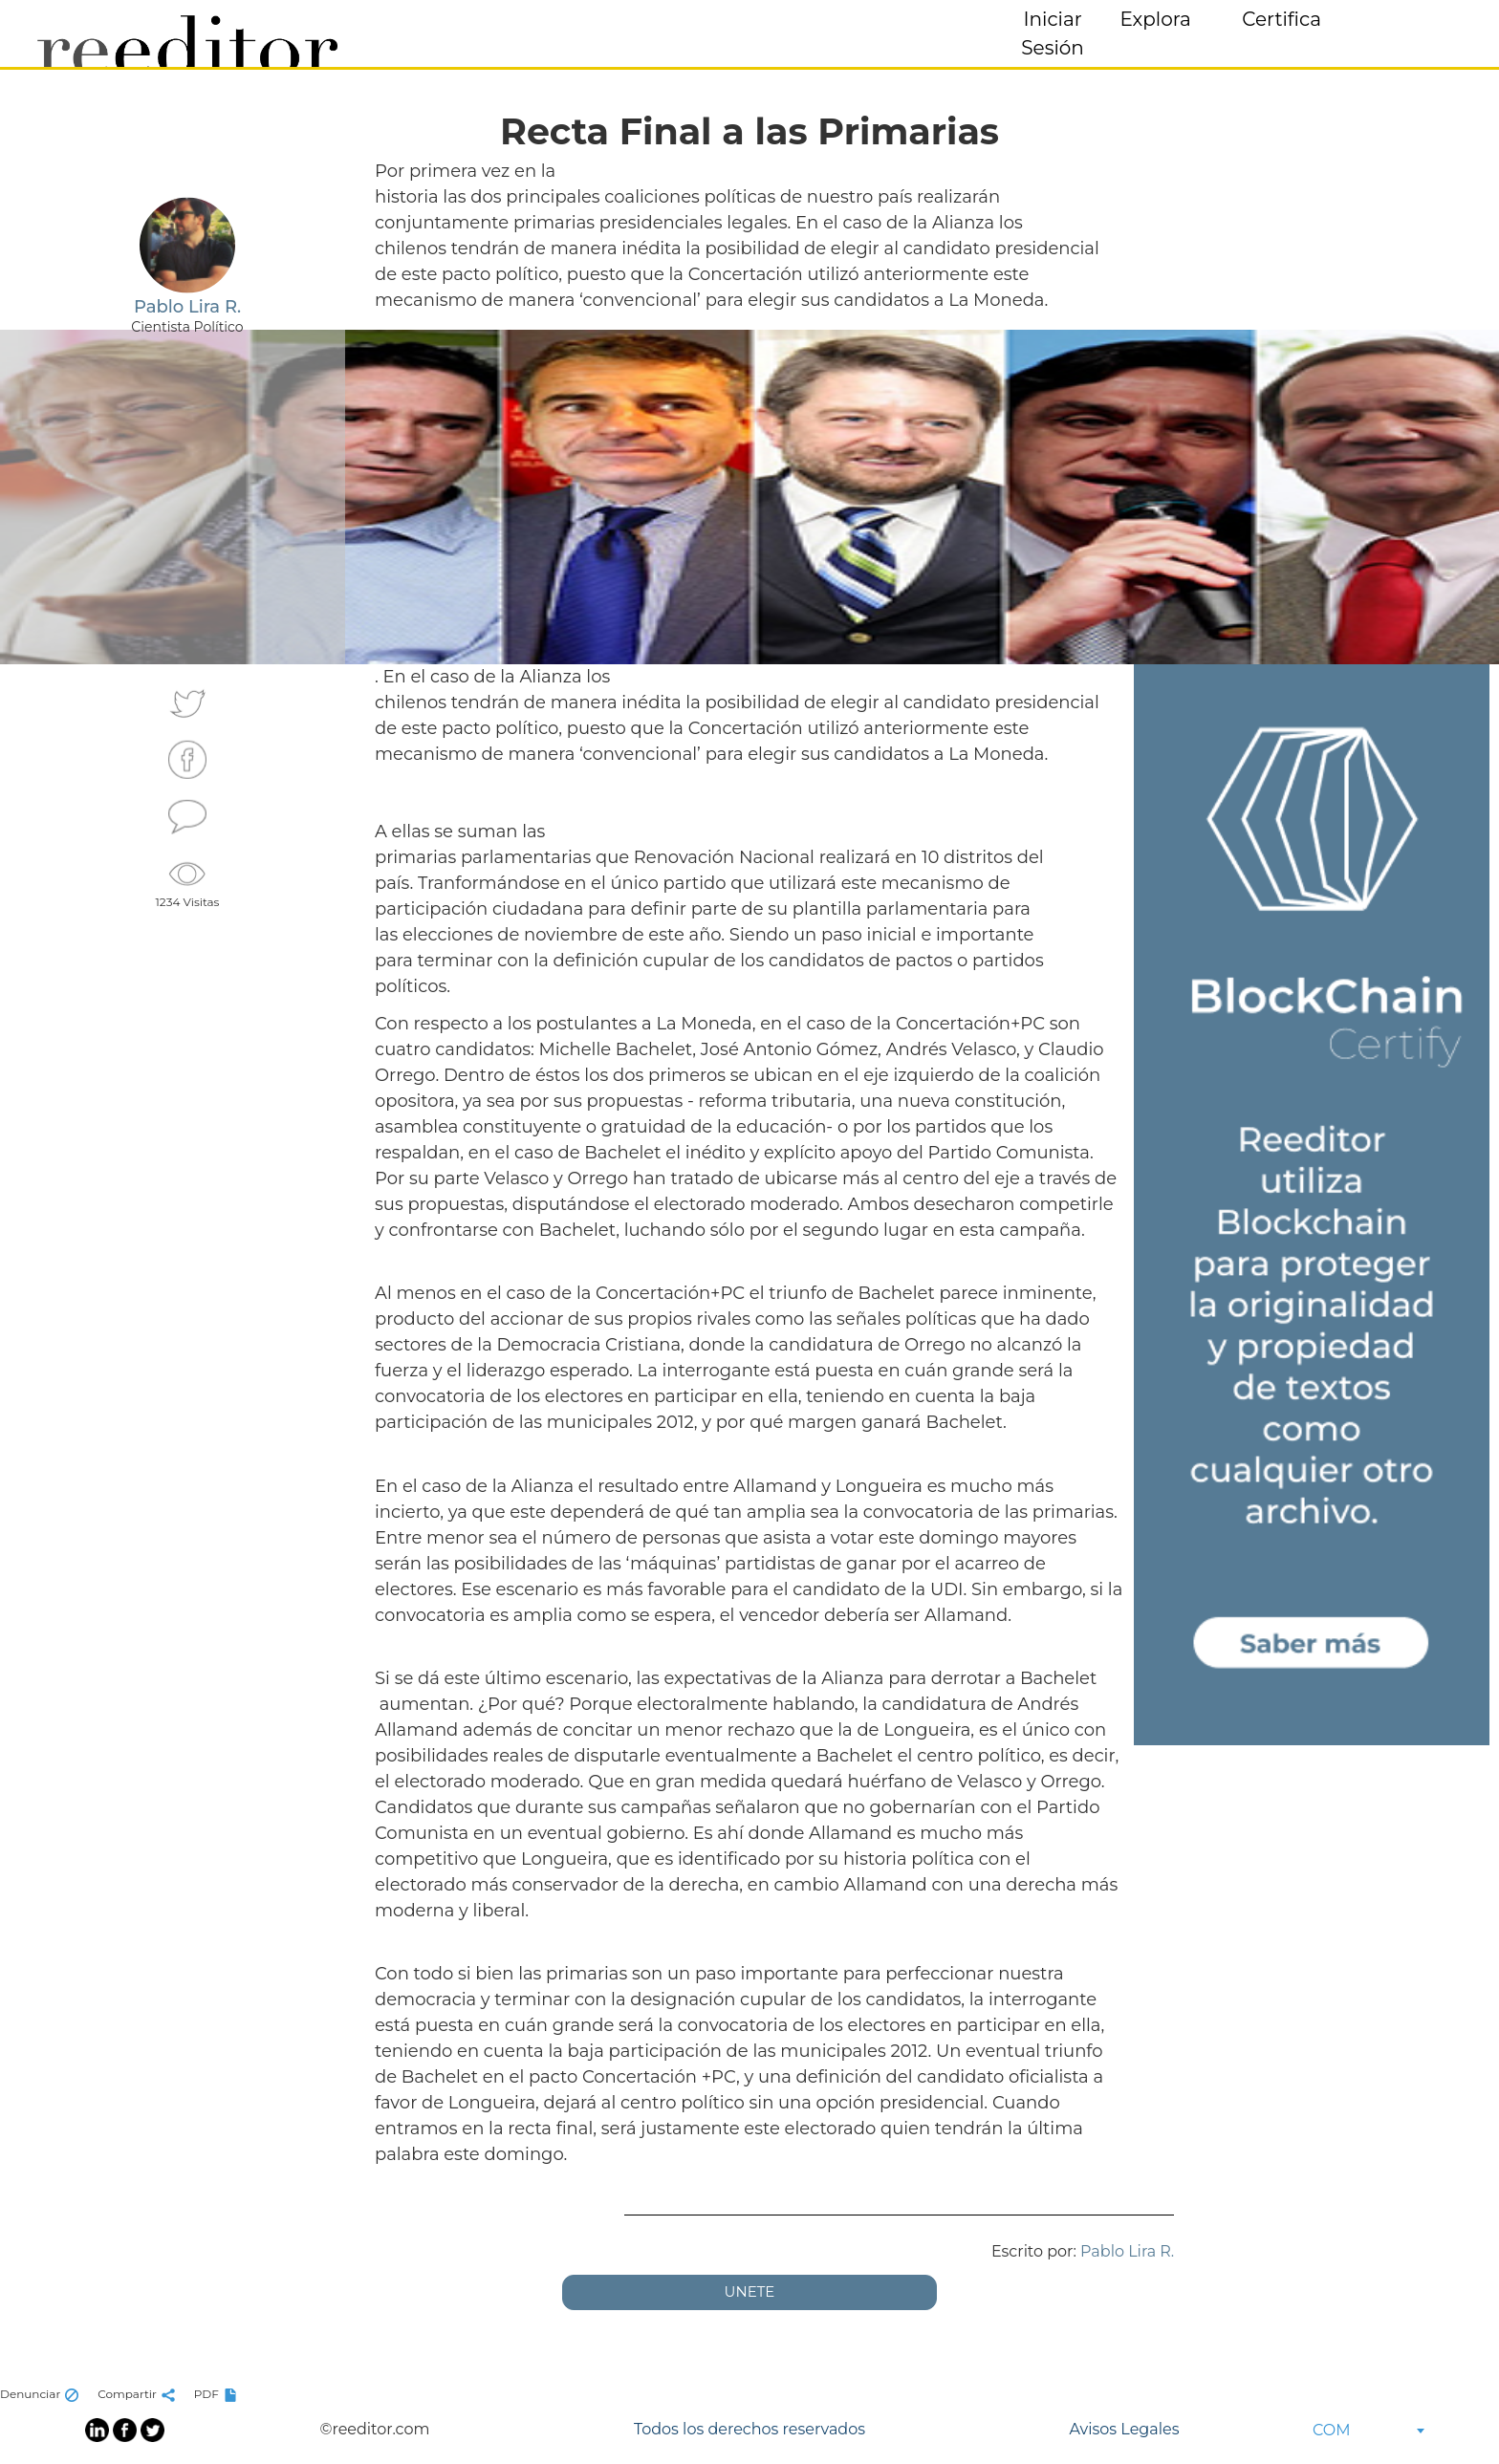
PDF (218, 2394)
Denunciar (41, 2394)
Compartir (139, 2394)
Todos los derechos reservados (749, 2429)
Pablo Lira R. (1127, 2251)
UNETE (750, 2291)
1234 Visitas (188, 881)
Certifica (1281, 19)
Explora (1155, 19)
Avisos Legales (1124, 2429)
